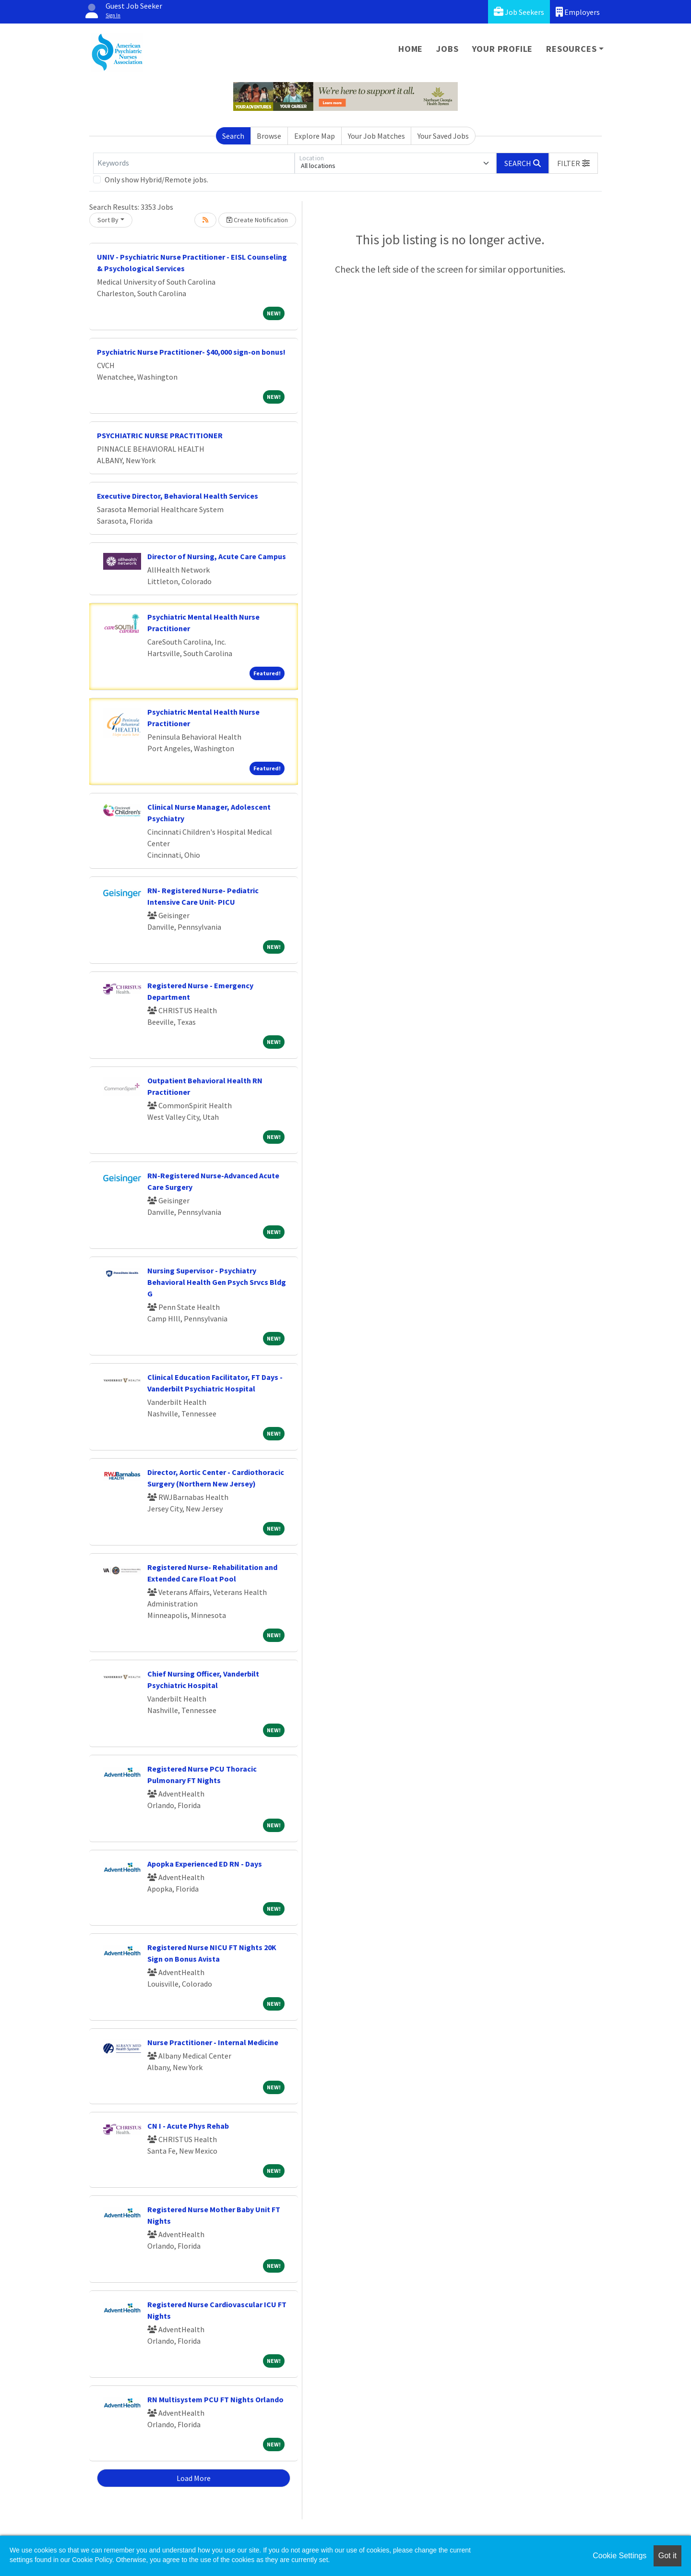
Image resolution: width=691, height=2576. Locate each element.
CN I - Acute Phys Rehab (188, 2126)
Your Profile (502, 48)
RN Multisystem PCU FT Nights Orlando (215, 2399)
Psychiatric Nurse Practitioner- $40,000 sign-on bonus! (191, 352)
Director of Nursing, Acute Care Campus (216, 556)
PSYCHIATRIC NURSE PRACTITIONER (160, 435)
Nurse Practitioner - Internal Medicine (212, 2042)
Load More (194, 2478)
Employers (578, 12)
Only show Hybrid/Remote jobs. (156, 179)
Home (410, 48)
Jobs (447, 48)
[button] (573, 163)
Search (233, 136)
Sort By (108, 220)
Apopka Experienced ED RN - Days (204, 1864)
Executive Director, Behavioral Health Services (177, 496)
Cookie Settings (619, 2556)
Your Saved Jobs (443, 136)
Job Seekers (519, 12)
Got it (667, 2556)
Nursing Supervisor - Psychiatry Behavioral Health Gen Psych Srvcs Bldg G (216, 1282)
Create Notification (257, 220)
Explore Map (314, 136)
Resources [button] (571, 48)
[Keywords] (194, 163)
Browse (269, 136)
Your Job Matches (376, 136)
